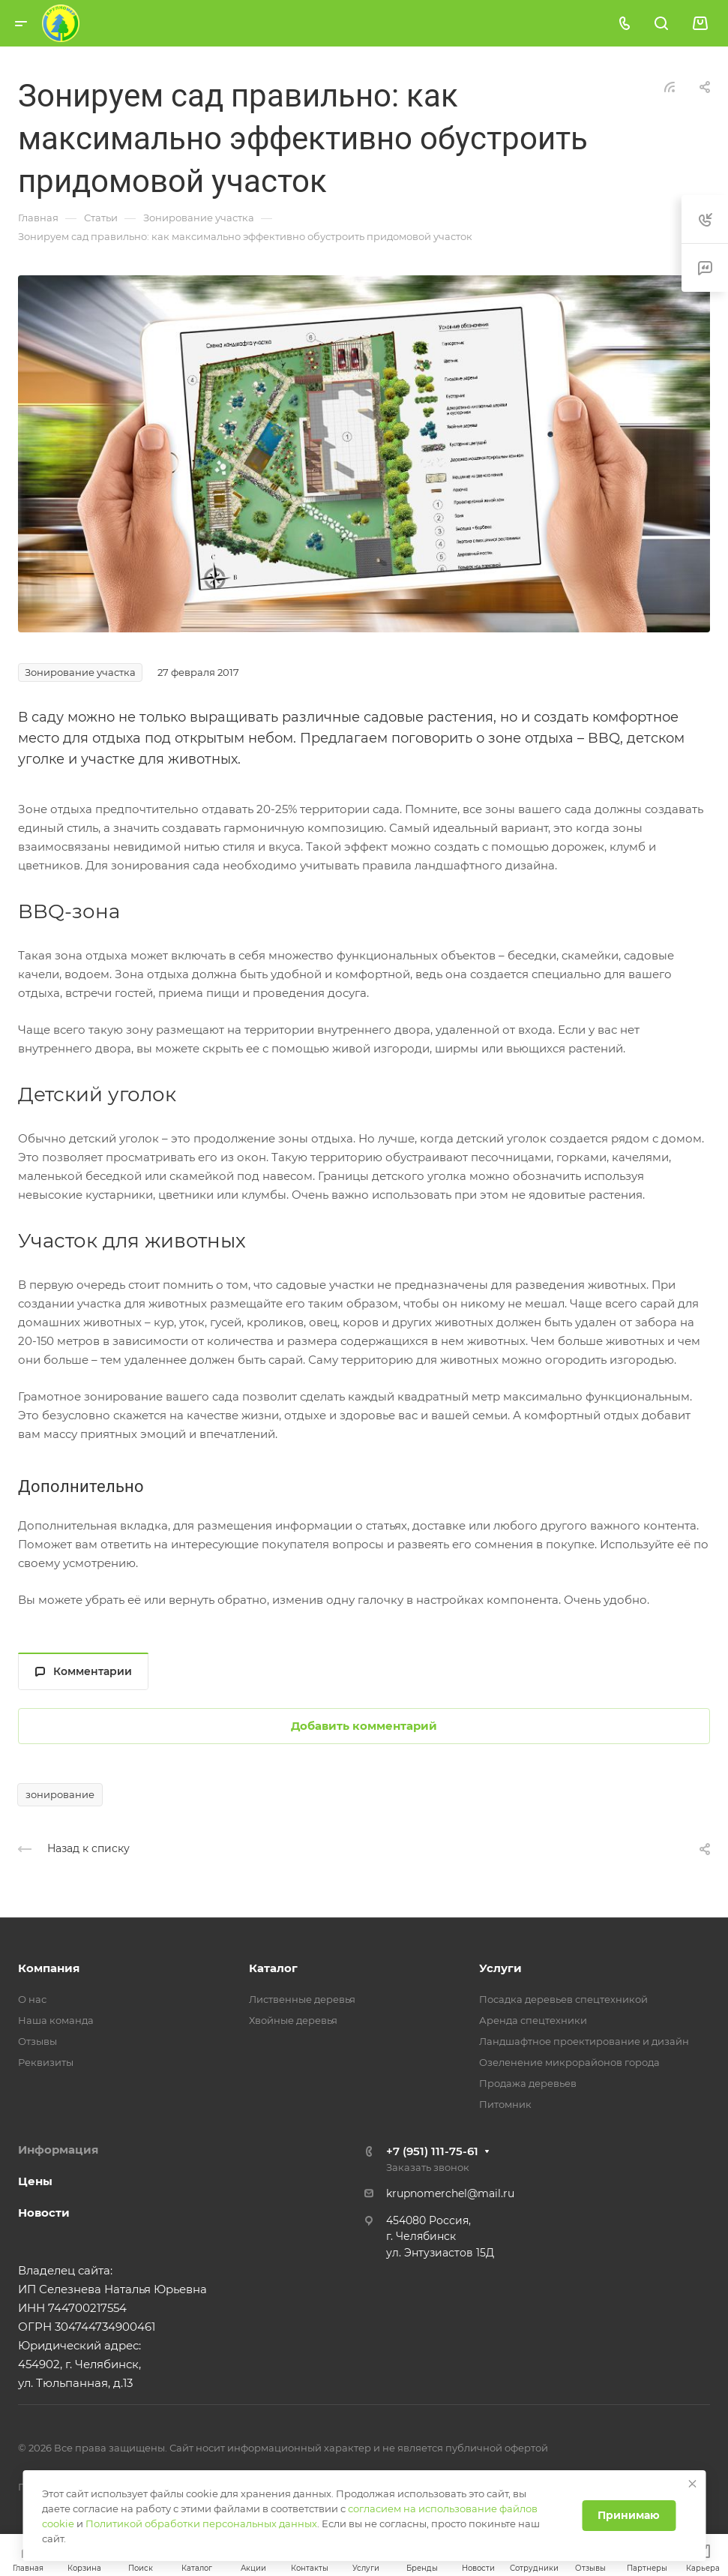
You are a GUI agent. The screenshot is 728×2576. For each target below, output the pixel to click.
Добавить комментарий (364, 1726)
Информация (58, 2149)
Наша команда (56, 2020)
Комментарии (83, 1671)
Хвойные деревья (293, 2020)
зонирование (59, 1794)
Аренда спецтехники (533, 2020)
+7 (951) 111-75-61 (432, 2151)
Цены (35, 2181)
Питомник (505, 2104)
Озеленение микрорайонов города (569, 2062)
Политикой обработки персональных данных (201, 2523)
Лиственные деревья (302, 1999)
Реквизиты (45, 2062)
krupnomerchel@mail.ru (450, 2193)
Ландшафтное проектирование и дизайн (584, 2041)
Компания (48, 1968)
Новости (44, 2212)
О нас (32, 1999)
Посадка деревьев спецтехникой (563, 1999)
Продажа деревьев (528, 2083)
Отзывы (37, 2041)
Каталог (273, 1968)
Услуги (500, 1968)
